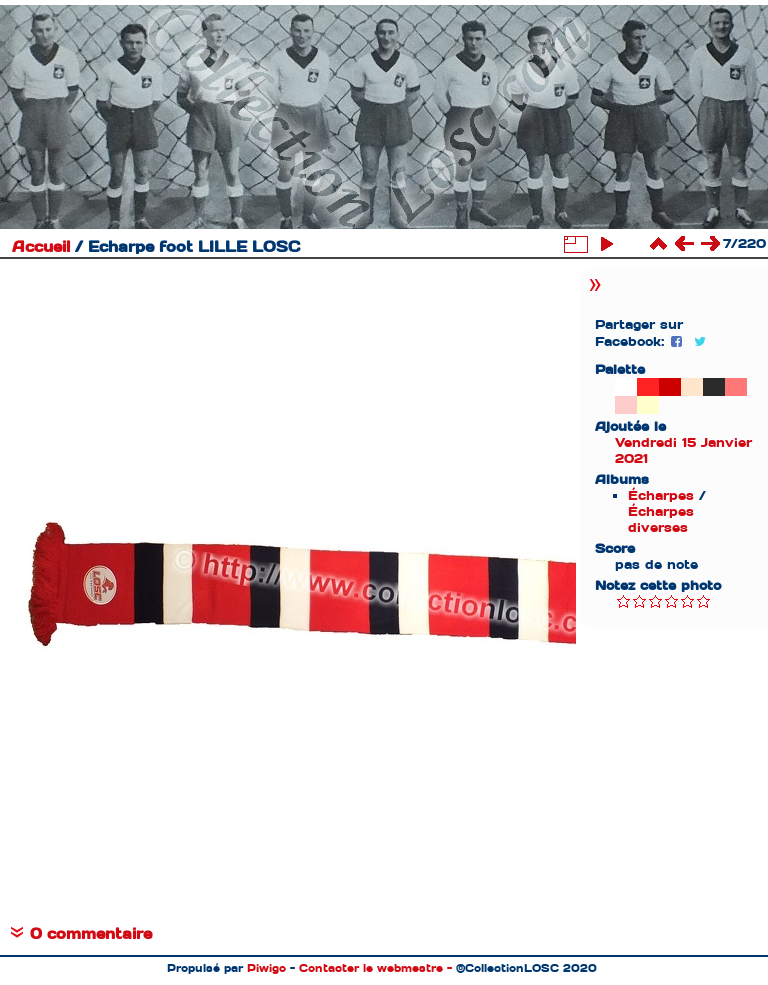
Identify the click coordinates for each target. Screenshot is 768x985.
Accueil (41, 247)
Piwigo (266, 968)
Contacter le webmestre (371, 968)
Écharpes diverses (661, 519)
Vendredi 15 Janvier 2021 (683, 450)
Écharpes (661, 495)
